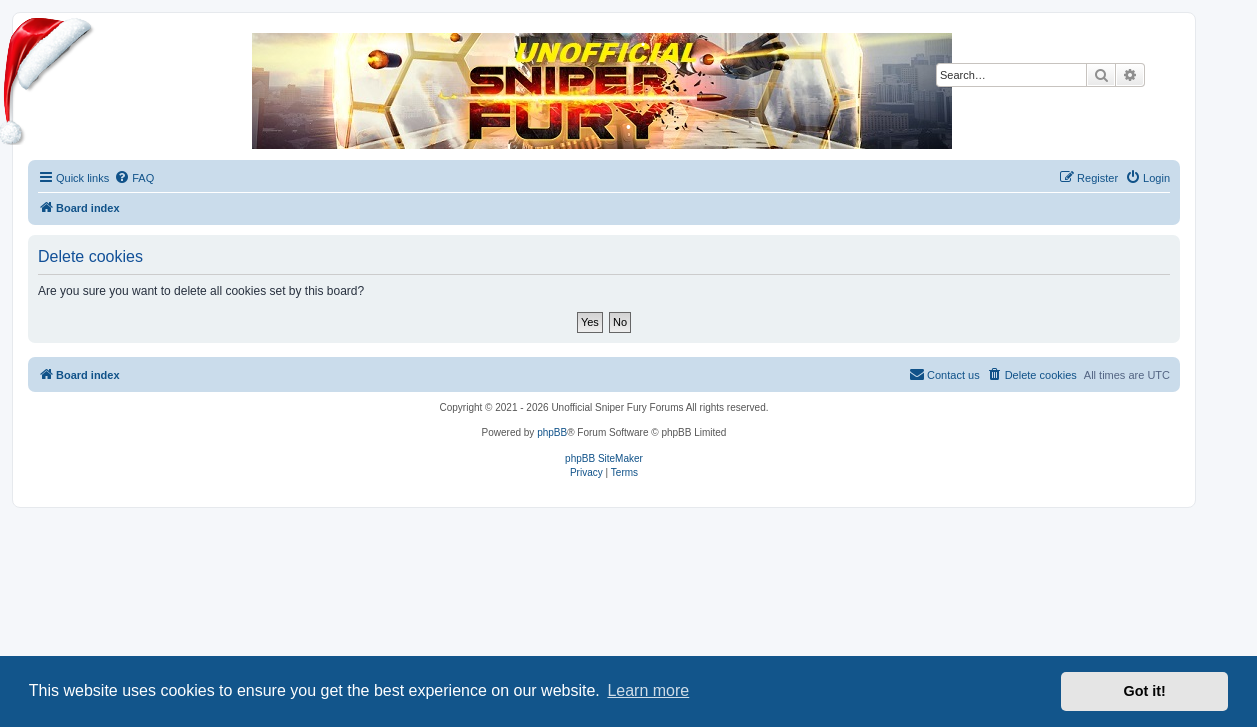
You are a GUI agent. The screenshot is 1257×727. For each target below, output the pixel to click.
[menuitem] (134, 178)
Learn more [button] (648, 690)
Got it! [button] (1145, 691)
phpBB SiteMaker (604, 458)
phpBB (552, 432)
